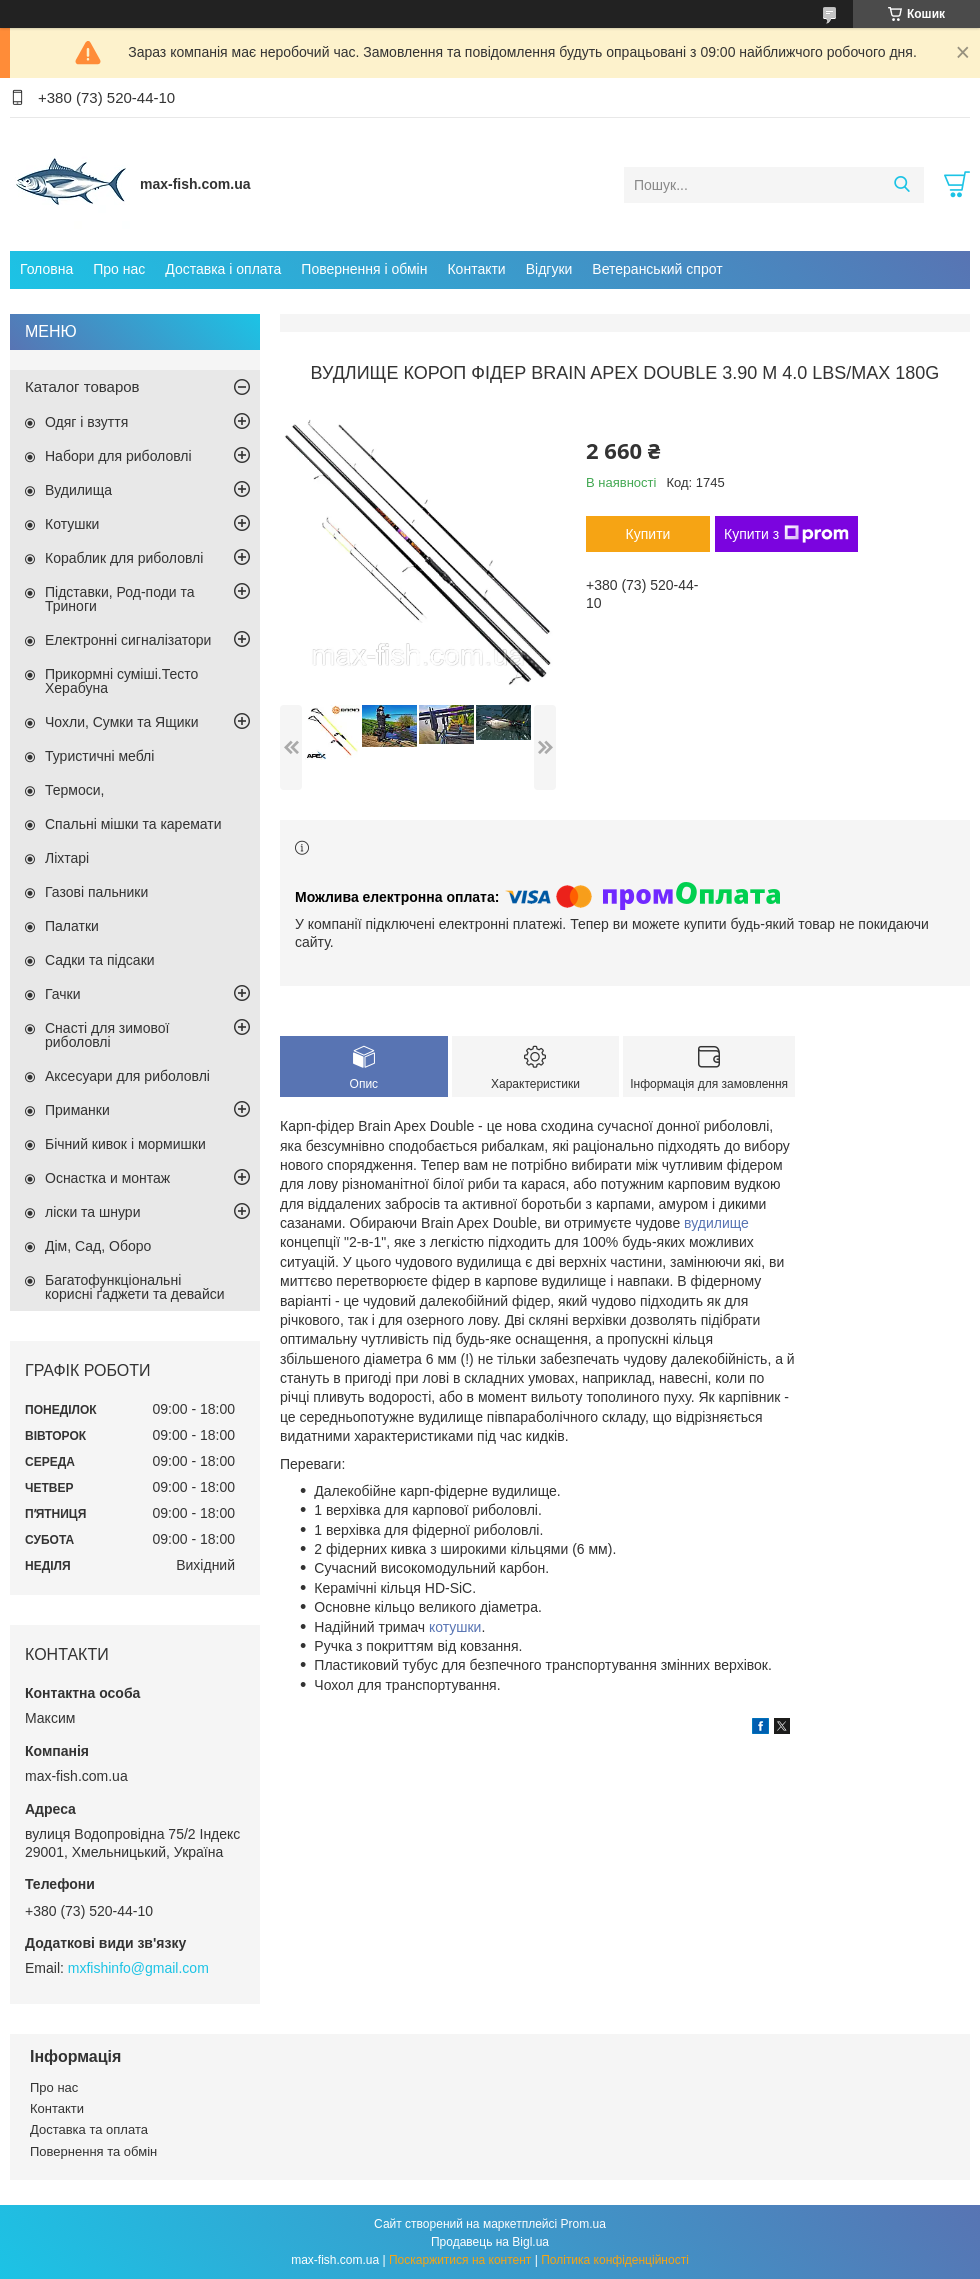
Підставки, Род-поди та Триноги (120, 599)
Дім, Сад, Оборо (98, 1246)
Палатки (72, 926)
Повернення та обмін (93, 2151)
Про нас (119, 269)
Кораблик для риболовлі (124, 558)
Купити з (786, 534)
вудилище (716, 1223)
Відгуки (549, 269)
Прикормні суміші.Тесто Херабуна (121, 681)
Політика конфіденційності (615, 2260)
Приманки (77, 1110)
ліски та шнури (92, 1212)
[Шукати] (901, 185)
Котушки (72, 524)
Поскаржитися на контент (460, 2260)
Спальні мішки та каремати (133, 824)
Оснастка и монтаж (107, 1178)
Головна (46, 269)
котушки (455, 1627)
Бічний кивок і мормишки (125, 1144)
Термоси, (74, 790)
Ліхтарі (67, 858)
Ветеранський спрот (657, 269)
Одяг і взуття (86, 422)
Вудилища (78, 490)
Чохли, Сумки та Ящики (121, 722)
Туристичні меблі (99, 756)
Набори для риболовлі (118, 456)
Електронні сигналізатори (128, 640)
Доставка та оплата (89, 2129)
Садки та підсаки (100, 960)
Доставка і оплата (223, 269)
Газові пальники (96, 892)
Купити (648, 534)
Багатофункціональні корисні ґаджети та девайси (135, 1287)
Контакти (476, 269)
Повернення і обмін (364, 269)
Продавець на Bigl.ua (490, 2242)
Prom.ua (583, 2224)
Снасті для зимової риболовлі (107, 1035)
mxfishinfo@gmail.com (138, 1968)
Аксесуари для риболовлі (127, 1076)
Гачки (63, 994)
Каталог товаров (82, 386)
